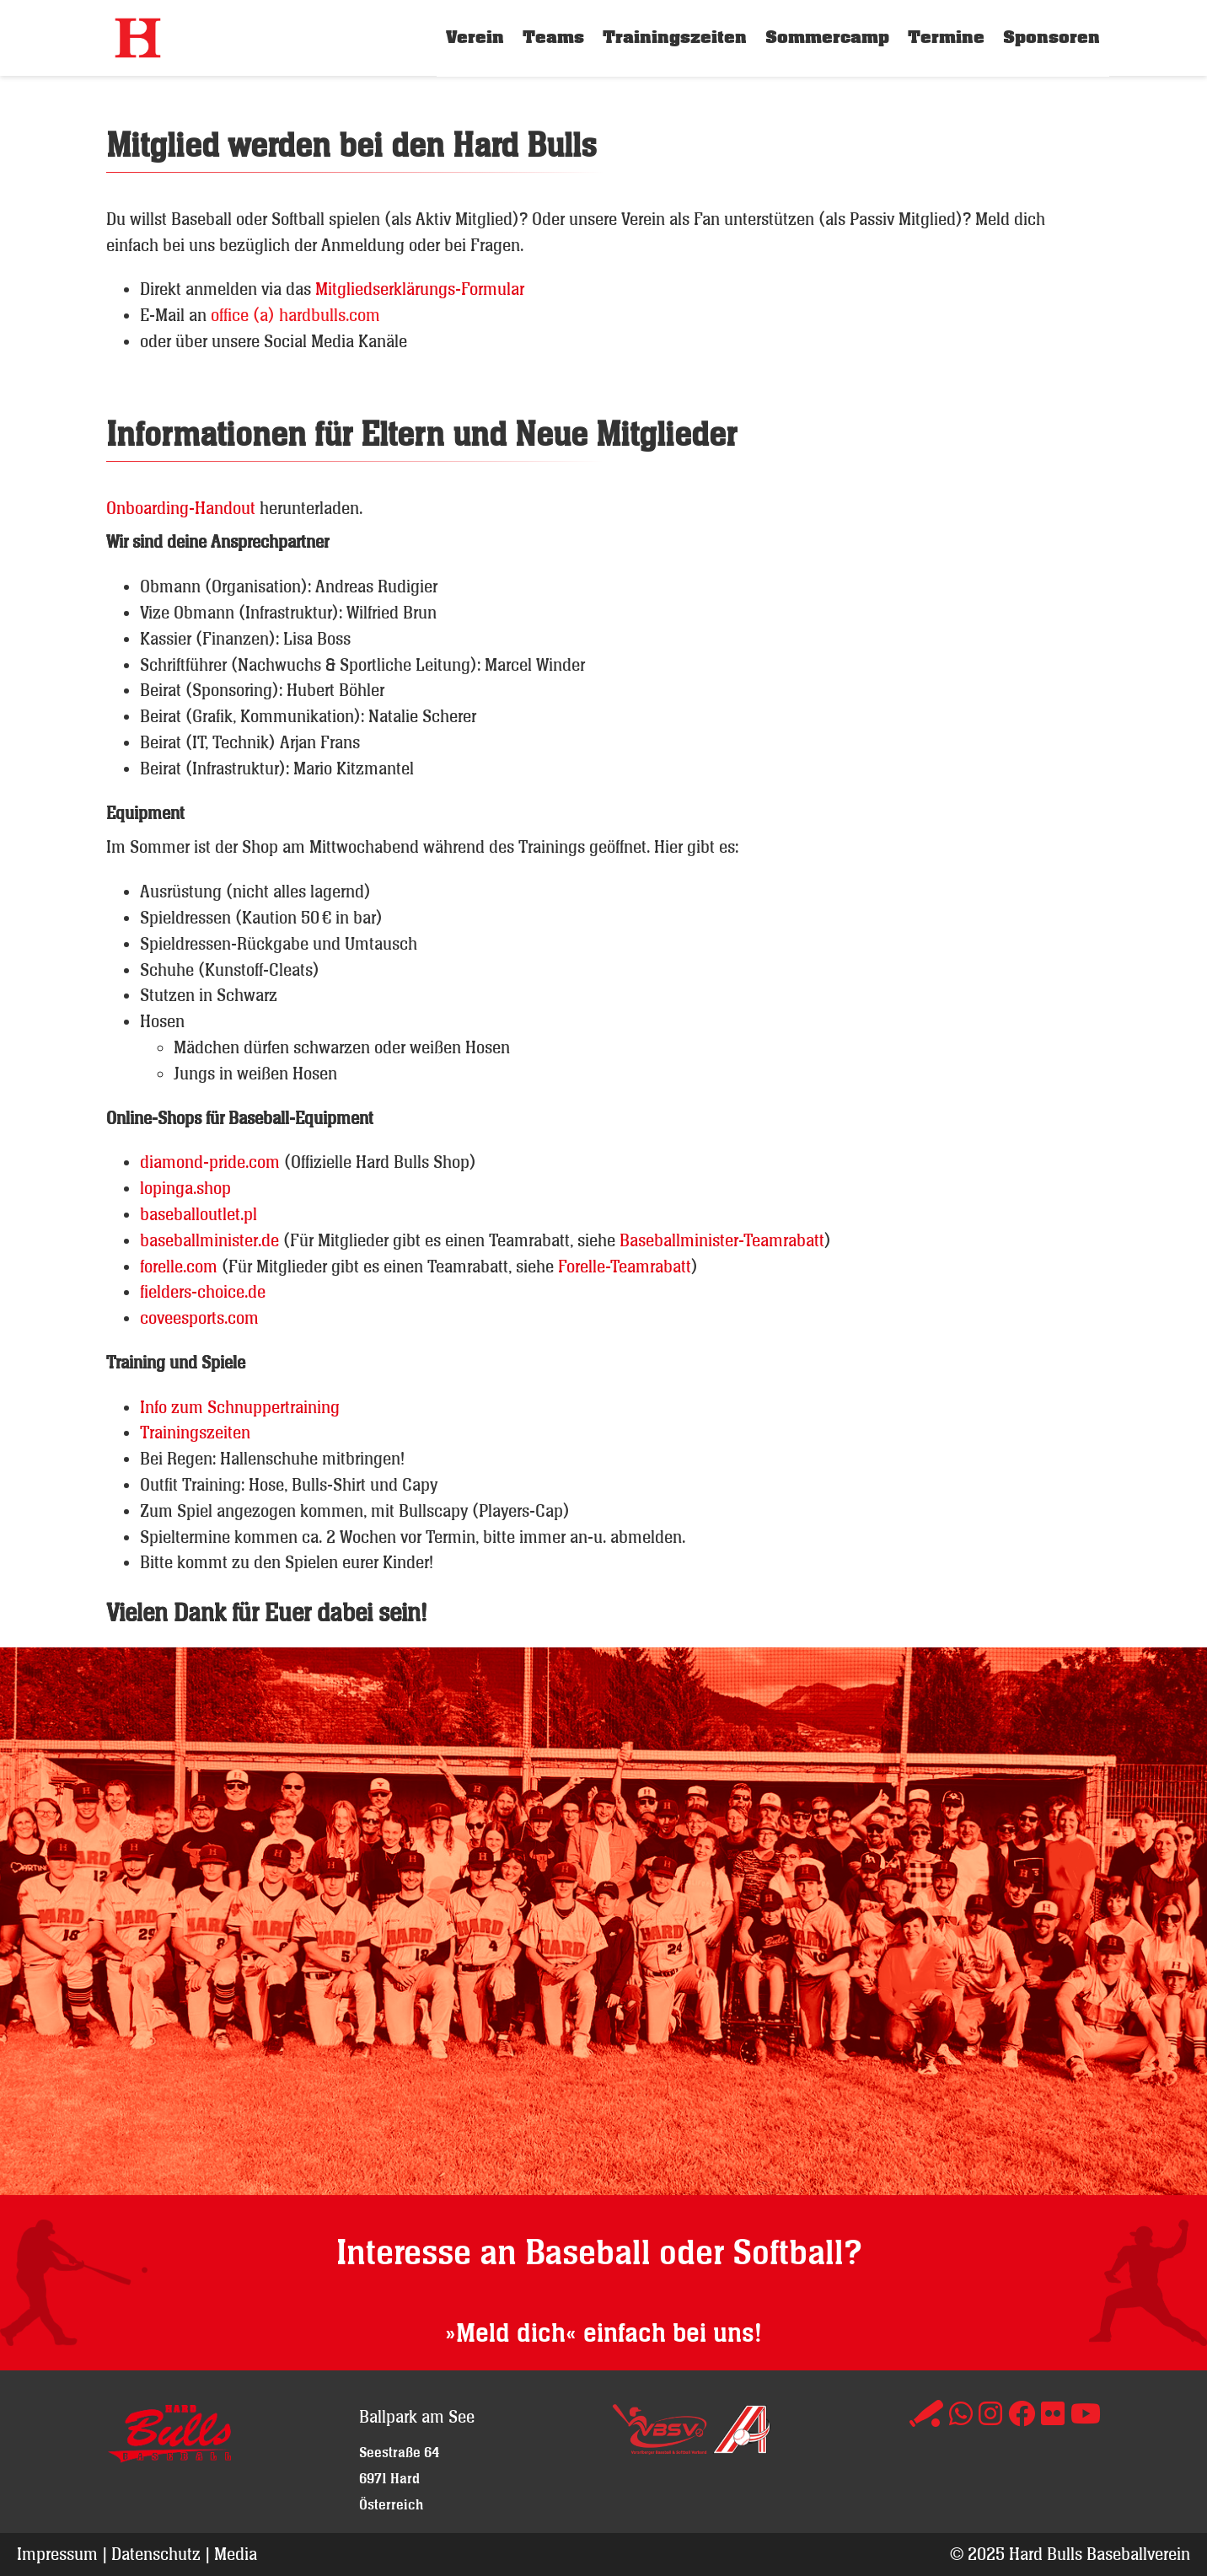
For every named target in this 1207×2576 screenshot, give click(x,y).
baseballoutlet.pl (198, 1214)
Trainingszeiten (675, 37)
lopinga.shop (185, 1187)
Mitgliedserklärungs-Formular (419, 288)
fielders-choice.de (203, 1291)
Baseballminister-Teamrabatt (722, 1240)
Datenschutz (156, 2553)
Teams (553, 37)
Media (235, 2553)
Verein (475, 37)
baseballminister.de (209, 1240)
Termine (946, 37)
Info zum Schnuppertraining (240, 1407)
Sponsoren (1051, 37)
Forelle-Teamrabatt (624, 1266)
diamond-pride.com (210, 1161)
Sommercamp (827, 37)
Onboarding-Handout (180, 507)
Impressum (57, 2553)
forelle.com (181, 1266)
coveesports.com (199, 1317)
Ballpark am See (417, 2416)
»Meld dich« (511, 2334)
